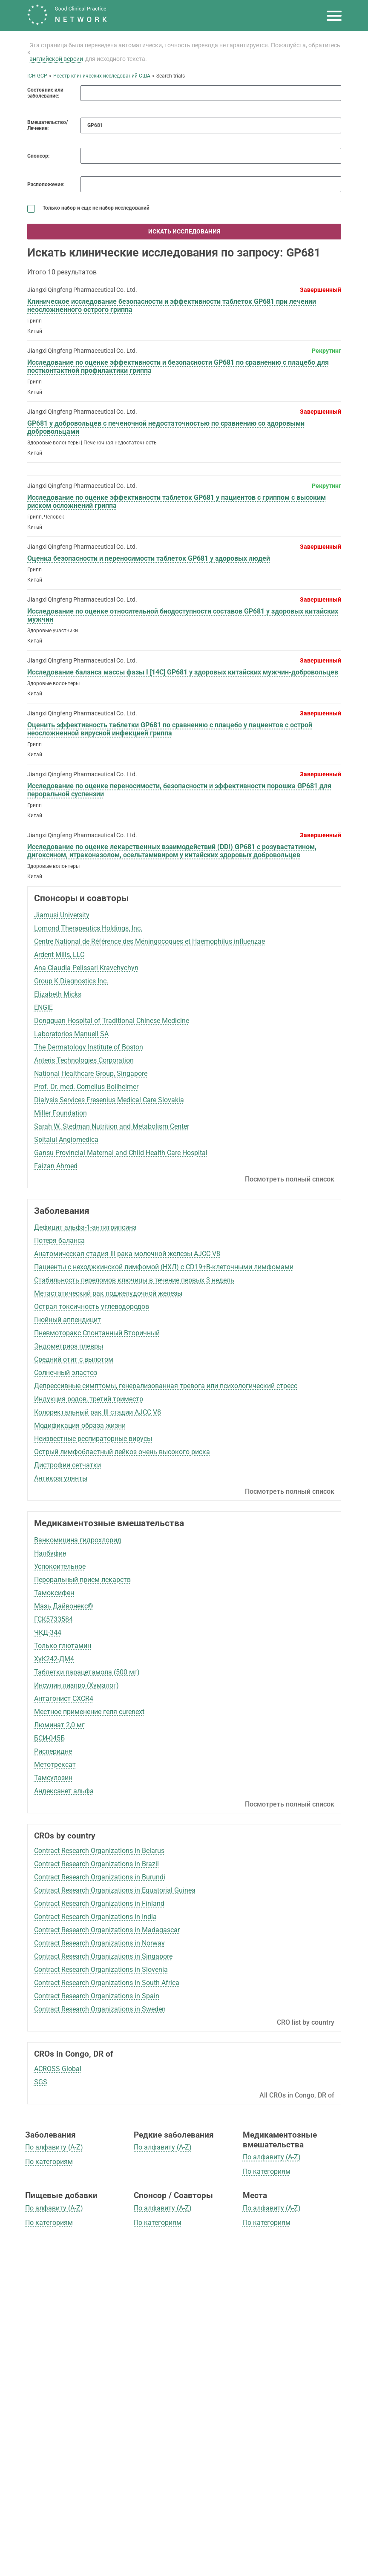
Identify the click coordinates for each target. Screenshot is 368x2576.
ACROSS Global (57, 2069)
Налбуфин (50, 1553)
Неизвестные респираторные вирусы (93, 1439)
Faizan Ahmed (56, 1166)
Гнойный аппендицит (67, 1320)
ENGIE (43, 1007)
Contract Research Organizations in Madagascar (107, 1930)
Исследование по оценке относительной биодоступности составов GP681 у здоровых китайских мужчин (182, 615)
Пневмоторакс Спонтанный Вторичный (97, 1333)
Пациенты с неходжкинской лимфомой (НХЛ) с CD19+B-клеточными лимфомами (163, 1267)
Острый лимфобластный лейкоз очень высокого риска (122, 1452)
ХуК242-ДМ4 (54, 1659)
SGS (40, 2082)
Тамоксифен (54, 1593)
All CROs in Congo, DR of (296, 2095)
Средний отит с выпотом (73, 1359)
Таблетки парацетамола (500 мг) (87, 1672)
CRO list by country (305, 2022)
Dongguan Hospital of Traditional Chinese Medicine (111, 1021)
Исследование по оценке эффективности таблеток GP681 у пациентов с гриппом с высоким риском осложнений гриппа (176, 501)
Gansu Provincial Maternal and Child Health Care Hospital (120, 1153)
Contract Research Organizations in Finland (99, 1903)
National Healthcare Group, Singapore (90, 1073)
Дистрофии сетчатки (67, 1465)
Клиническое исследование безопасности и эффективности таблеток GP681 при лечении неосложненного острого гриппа (171, 305)
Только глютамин (62, 1646)
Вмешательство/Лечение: (47, 125)
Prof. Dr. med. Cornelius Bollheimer (86, 1087)
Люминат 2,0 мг (59, 1725)
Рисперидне (53, 1751)
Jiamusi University (61, 915)
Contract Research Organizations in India (95, 1917)
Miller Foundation (60, 1113)
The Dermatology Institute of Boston (88, 1047)
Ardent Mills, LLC (59, 955)
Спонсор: (38, 156)
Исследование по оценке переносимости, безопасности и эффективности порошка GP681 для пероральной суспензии (179, 790)
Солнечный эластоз (65, 1373)
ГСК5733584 (53, 1619)
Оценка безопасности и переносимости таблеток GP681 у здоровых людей (148, 558)
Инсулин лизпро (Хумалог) (76, 1685)
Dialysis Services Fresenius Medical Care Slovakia (109, 1100)
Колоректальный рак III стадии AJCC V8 (97, 1412)
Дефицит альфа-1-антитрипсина (85, 1227)
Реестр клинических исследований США (101, 76)
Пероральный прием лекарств (82, 1580)
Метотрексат (55, 1765)
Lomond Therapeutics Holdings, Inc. (88, 928)
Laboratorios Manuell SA (71, 1034)
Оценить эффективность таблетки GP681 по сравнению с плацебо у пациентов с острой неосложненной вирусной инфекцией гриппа (169, 729)
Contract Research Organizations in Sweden (100, 2009)
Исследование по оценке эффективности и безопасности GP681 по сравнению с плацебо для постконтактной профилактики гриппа (178, 366)
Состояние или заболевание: (45, 93)
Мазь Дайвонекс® (63, 1606)
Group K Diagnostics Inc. (71, 981)
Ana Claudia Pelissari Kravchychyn (86, 968)
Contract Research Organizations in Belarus (99, 1851)
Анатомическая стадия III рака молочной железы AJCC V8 (127, 1254)
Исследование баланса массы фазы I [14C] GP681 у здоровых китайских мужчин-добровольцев (182, 672)
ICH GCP (37, 76)
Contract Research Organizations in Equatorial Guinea (115, 1890)
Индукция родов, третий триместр (88, 1399)
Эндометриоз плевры (68, 1346)
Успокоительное (60, 1566)
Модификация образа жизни (80, 1425)
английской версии (56, 58)
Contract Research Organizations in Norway (99, 1943)
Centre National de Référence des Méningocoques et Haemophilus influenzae (149, 941)
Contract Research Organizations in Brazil (96, 1864)
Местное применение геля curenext (89, 1712)
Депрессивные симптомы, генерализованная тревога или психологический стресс (165, 1386)
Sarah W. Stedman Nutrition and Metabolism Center (111, 1126)
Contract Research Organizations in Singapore (103, 1956)
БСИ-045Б (49, 1738)
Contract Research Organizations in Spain (96, 1996)
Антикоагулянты (60, 1478)
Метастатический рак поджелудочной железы (108, 1293)
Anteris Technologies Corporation (84, 1060)
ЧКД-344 (47, 1632)
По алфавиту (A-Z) (54, 2147)
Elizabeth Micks (57, 994)
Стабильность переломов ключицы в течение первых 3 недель (134, 1280)
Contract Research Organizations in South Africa (106, 1983)
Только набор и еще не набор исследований (88, 208)
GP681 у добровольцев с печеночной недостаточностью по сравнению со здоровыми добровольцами (166, 427)
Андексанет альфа (64, 1791)
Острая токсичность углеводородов (91, 1306)
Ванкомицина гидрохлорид (77, 1540)
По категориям (49, 2162)
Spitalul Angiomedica (66, 1139)
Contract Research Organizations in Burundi (99, 1877)
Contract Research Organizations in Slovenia (101, 1969)
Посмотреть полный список (289, 1179)
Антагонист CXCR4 (63, 1698)
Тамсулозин (53, 1778)
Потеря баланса (59, 1240)
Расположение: (45, 184)
